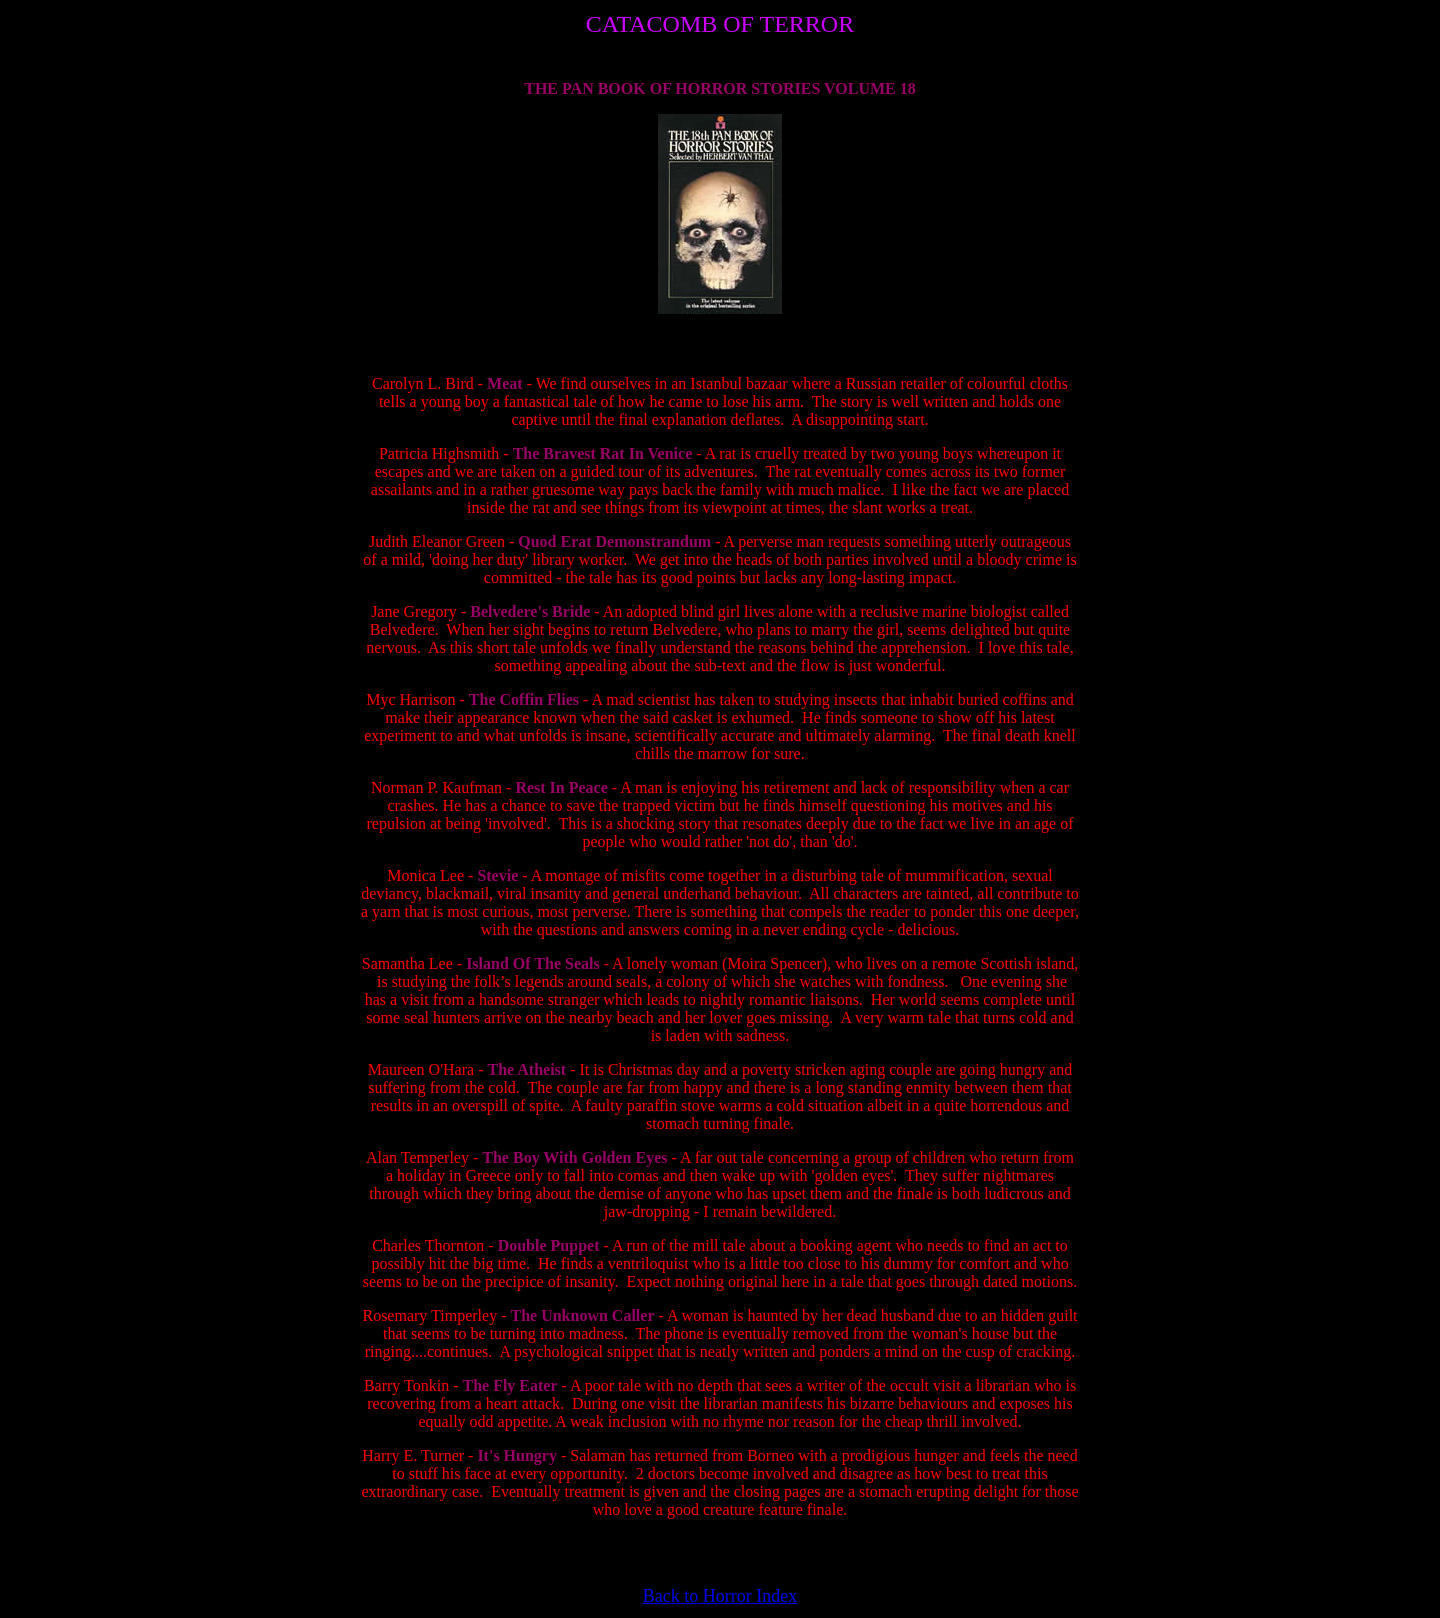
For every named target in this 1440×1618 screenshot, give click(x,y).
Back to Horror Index (720, 1596)
